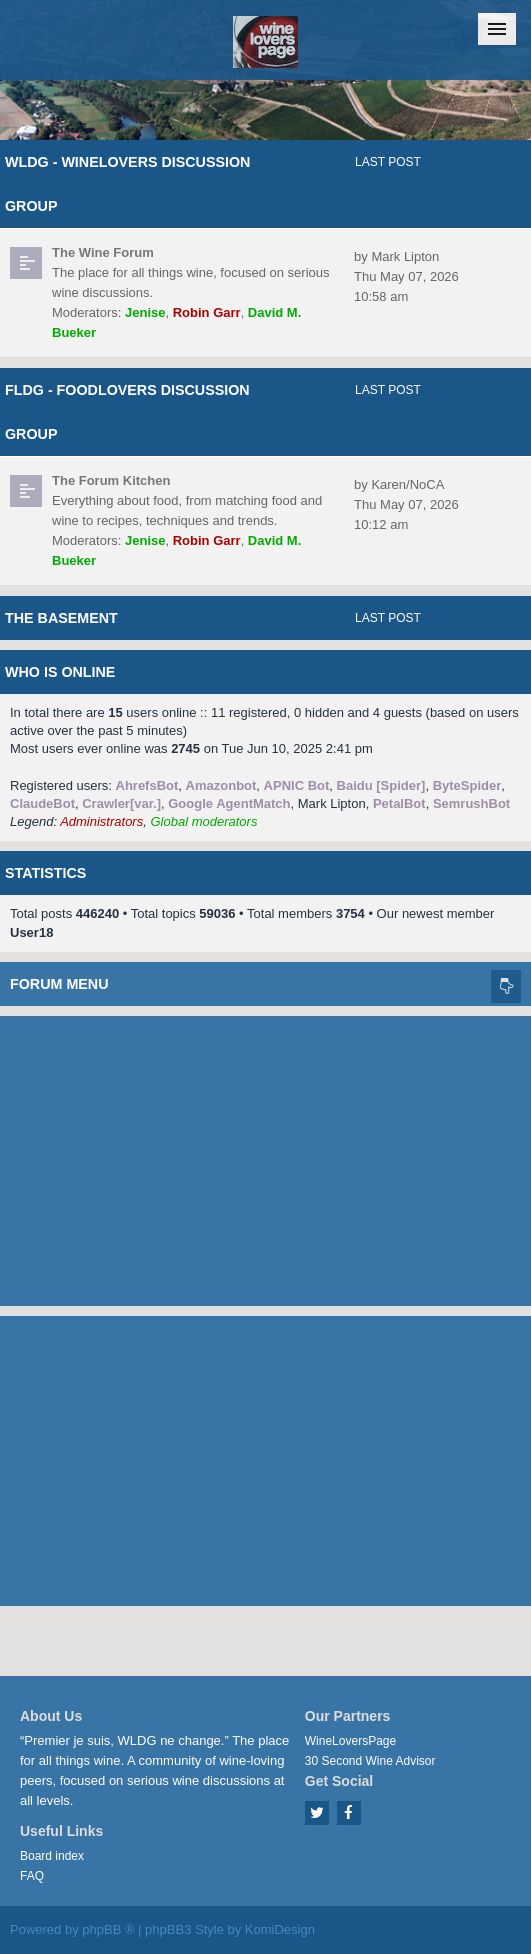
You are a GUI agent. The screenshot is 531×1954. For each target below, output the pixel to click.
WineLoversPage (350, 1741)
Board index (52, 1856)
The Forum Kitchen (111, 480)
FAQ (32, 1876)
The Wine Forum (103, 252)
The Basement (61, 618)
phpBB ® (108, 1929)
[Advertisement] (265, 1156)
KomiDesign (280, 1929)
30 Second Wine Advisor (370, 1761)
